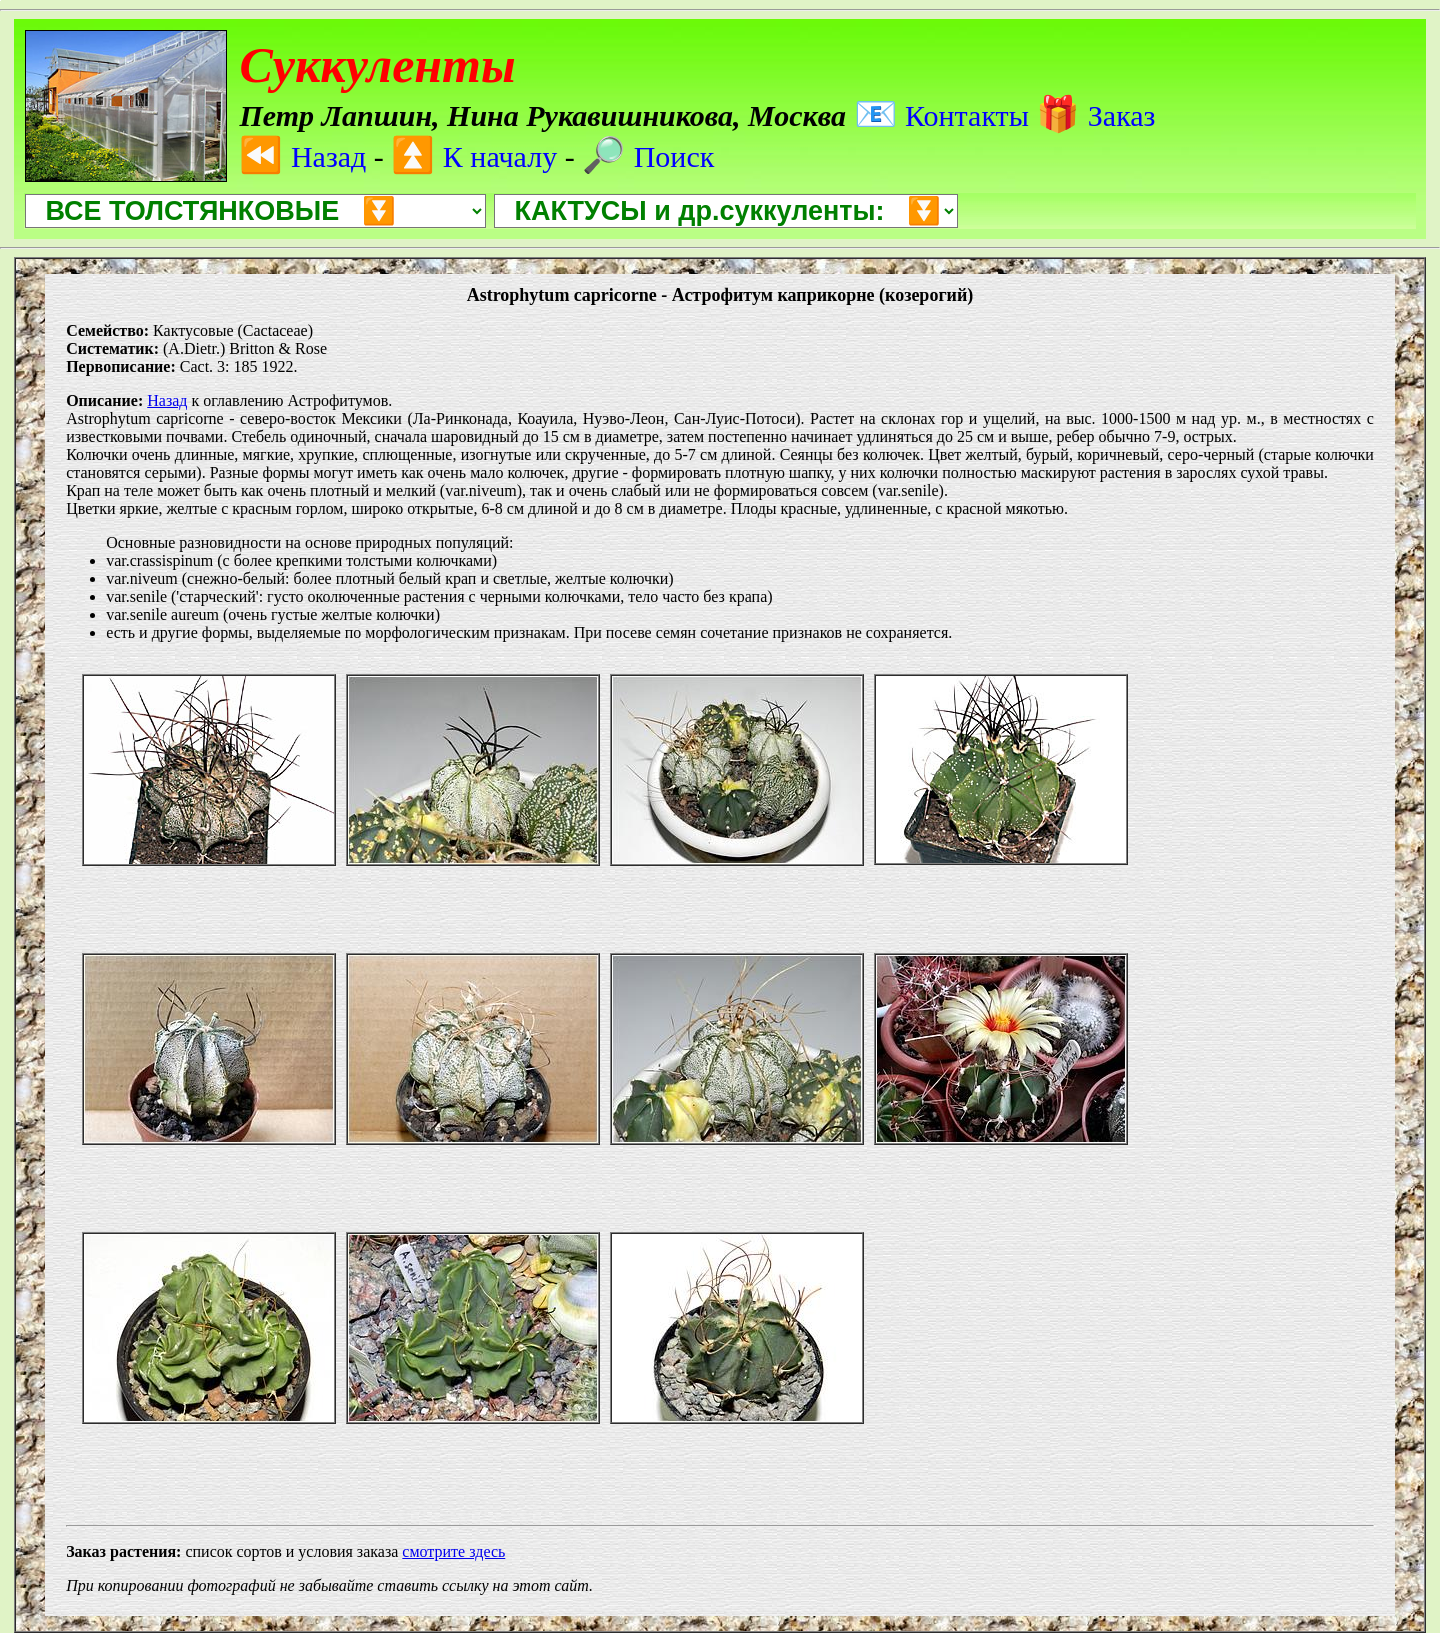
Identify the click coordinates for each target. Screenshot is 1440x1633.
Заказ (1095, 115)
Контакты (941, 115)
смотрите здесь (453, 1551)
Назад (302, 156)
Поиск (648, 156)
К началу (474, 156)
